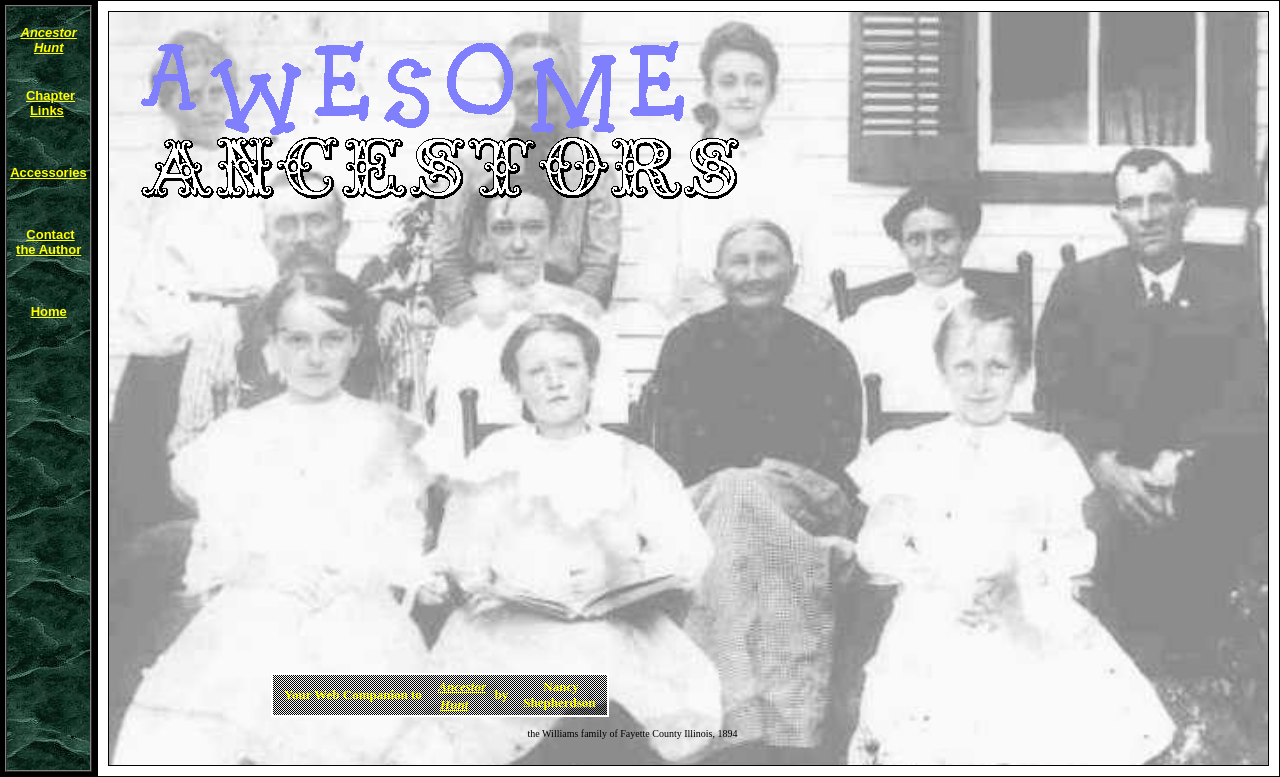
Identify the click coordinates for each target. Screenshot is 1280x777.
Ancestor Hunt (49, 40)
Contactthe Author (48, 242)
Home (49, 311)
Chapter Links (50, 103)
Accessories (48, 172)
